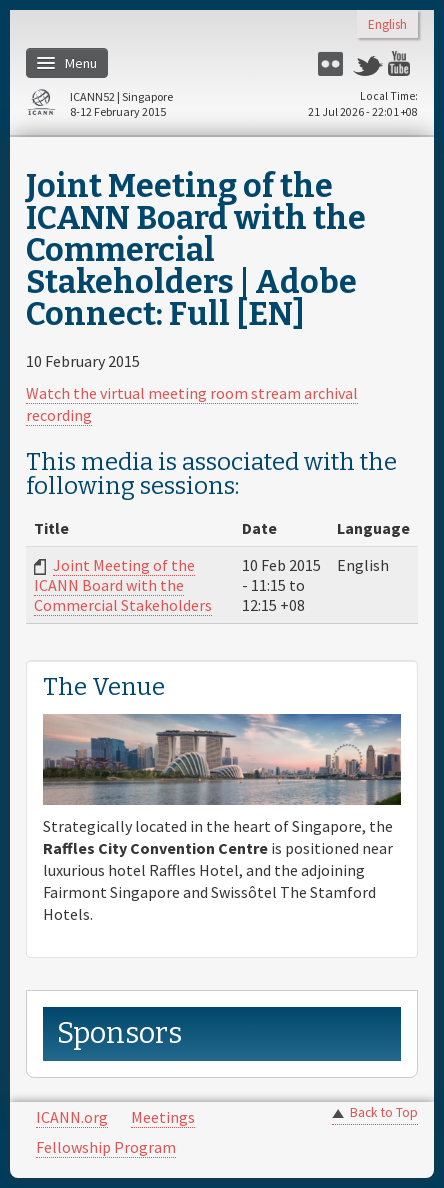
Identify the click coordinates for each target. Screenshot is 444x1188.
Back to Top (384, 1112)
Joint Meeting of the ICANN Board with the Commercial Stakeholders (123, 585)
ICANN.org (72, 1117)
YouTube (403, 63)
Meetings (163, 1117)
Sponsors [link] (119, 1033)
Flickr (333, 63)
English (387, 25)
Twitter (368, 63)
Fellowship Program (106, 1147)
